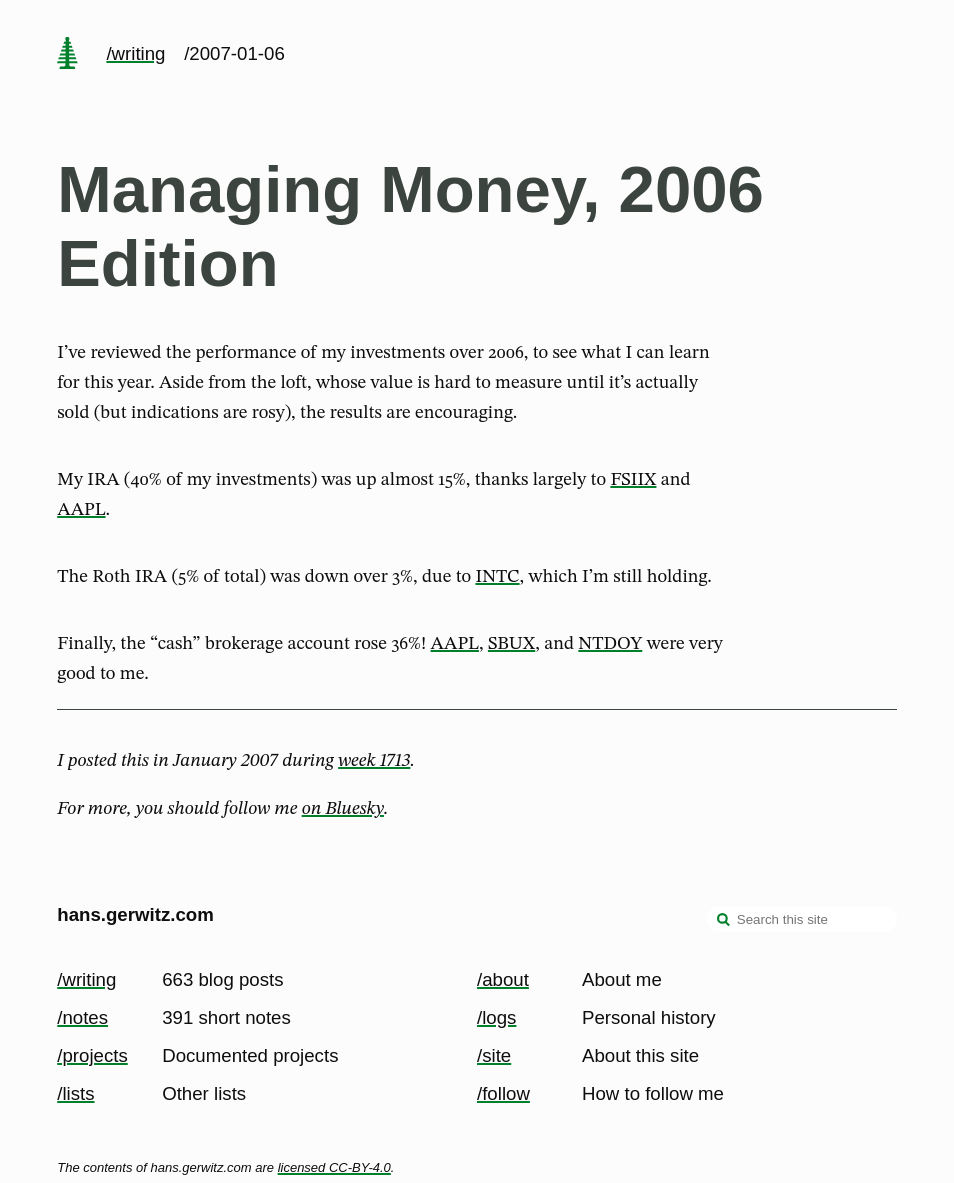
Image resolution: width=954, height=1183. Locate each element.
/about (503, 979)
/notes (82, 1017)
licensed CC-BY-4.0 (334, 1167)
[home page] (68, 55)
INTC (497, 577)
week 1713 (374, 761)
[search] (724, 921)
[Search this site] (802, 919)
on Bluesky (343, 809)
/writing (135, 53)
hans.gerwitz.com (135, 914)
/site (494, 1055)
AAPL (81, 510)
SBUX (511, 644)
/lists (75, 1093)
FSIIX (633, 480)
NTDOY (610, 644)
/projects (92, 1055)
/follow (503, 1093)
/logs (496, 1017)
